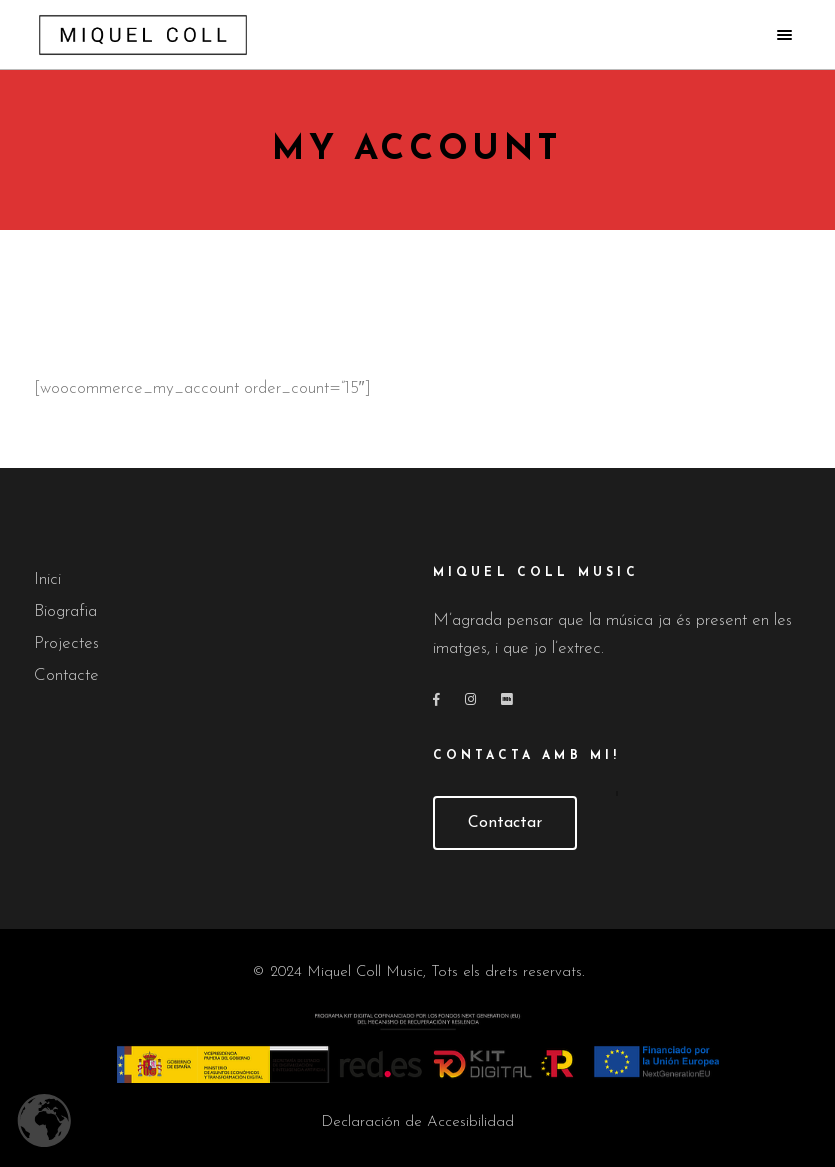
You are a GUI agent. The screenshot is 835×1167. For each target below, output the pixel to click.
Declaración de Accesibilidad (417, 1122)
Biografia (65, 611)
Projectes (66, 643)
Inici (47, 579)
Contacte (66, 675)
